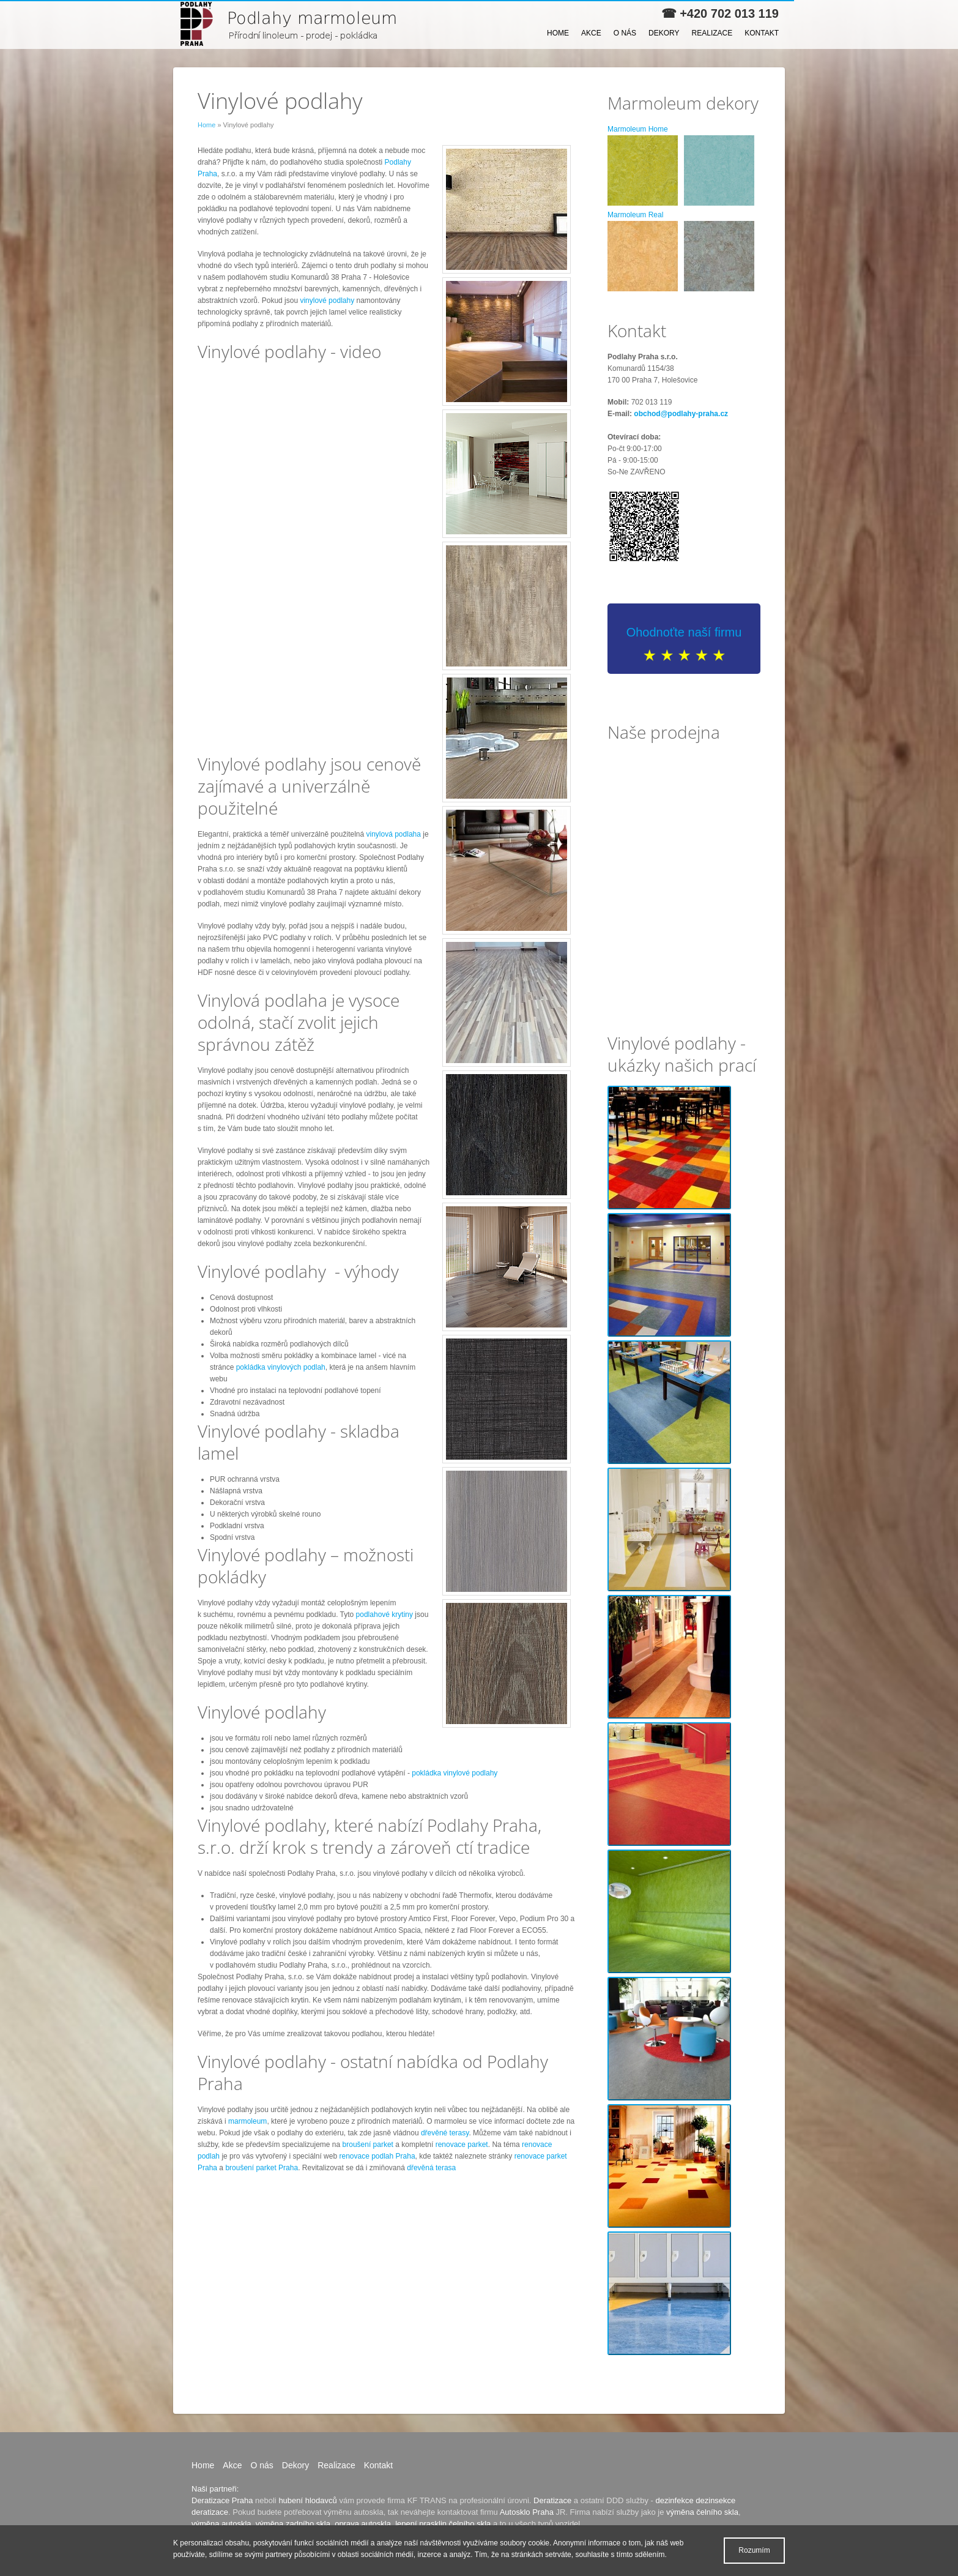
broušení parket (368, 2144)
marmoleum (247, 2121)
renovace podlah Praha (377, 2156)
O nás (625, 33)
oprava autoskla (363, 2523)
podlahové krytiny (384, 1614)
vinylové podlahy (327, 300)
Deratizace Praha (222, 2500)
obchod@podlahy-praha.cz (681, 413)
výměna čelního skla (702, 2512)
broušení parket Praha (261, 2167)
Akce (591, 33)
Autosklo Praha (527, 2512)
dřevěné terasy (445, 2133)
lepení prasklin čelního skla (443, 2523)
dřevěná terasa (431, 2167)
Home (558, 33)
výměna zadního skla (293, 2523)
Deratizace (552, 2500)
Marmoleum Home (637, 129)
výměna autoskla (221, 2523)
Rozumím (754, 2550)
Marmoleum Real (635, 215)
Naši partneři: (215, 2488)
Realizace (712, 33)
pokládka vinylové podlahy (454, 1773)
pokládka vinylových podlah (280, 1367)
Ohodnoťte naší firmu (684, 632)
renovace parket (462, 2144)
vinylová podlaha (393, 834)
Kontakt (761, 33)
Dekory (663, 33)
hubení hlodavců (307, 2500)
